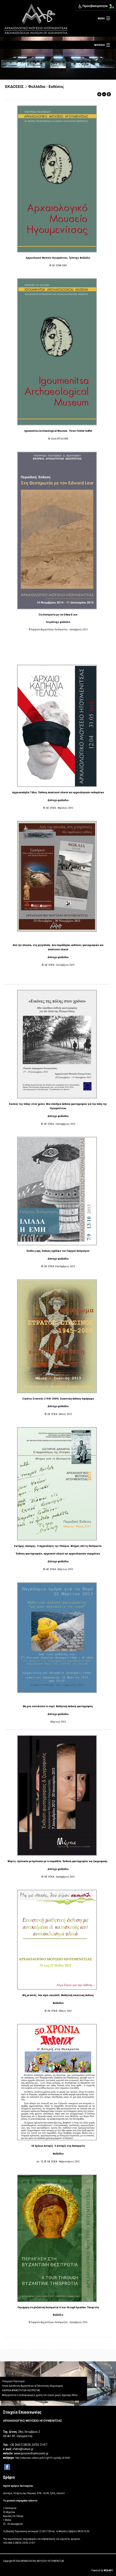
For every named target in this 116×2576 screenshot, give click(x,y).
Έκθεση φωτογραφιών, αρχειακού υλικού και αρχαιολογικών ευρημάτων (58, 1553)
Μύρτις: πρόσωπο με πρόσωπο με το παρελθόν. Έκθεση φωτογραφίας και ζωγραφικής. (58, 1861)
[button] (111, 5)
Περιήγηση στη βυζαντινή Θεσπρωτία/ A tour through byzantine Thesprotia (58, 2307)
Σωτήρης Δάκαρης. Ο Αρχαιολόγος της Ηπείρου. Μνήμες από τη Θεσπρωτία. (58, 1545)
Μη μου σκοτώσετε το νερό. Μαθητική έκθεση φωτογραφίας (58, 1706)
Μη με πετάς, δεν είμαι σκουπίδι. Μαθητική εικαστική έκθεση (58, 1995)
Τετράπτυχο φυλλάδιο (58, 622)
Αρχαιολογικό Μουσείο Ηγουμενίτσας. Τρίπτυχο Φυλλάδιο (58, 257)
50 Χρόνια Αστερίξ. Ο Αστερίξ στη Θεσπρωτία (58, 2145)
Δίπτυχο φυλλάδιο (58, 800)
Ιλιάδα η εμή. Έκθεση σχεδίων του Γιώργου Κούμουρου (58, 1250)
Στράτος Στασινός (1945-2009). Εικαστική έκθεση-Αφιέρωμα (58, 1398)
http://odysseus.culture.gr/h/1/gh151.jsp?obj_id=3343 (42, 2457)
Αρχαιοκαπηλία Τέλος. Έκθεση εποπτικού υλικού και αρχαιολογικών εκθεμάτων (58, 792)
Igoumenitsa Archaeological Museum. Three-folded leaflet (58, 430)
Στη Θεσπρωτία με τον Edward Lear (58, 614)
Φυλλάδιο (58, 2003)
